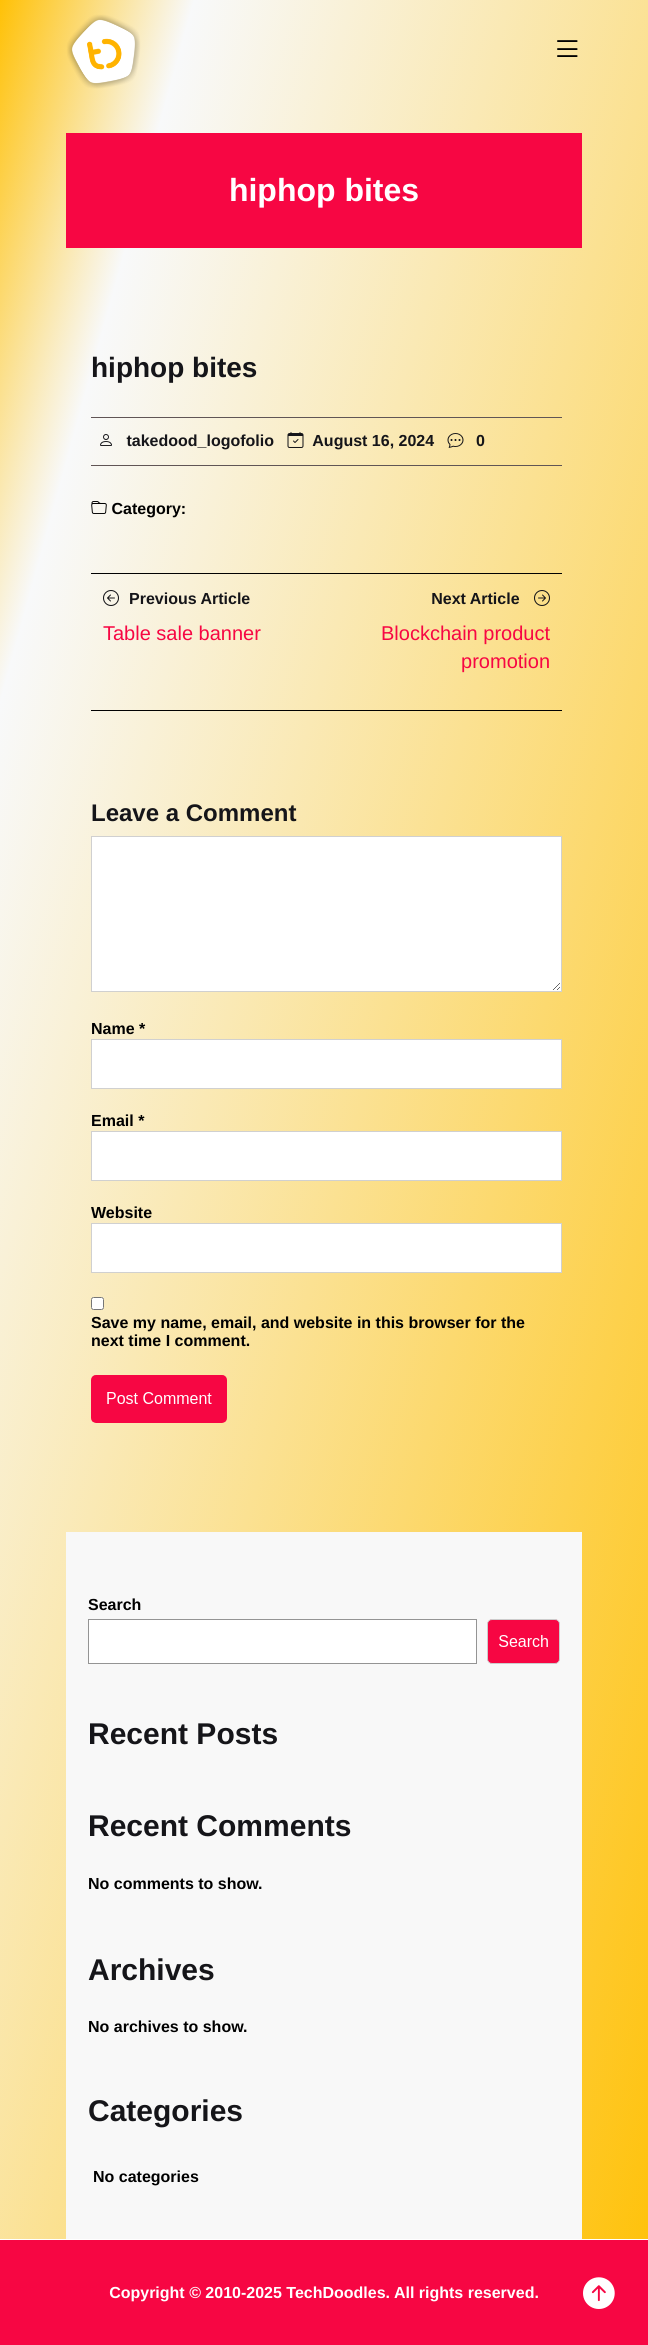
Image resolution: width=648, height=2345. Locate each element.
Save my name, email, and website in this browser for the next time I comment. (308, 1332)
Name (118, 1029)
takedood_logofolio (200, 441)
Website (121, 1213)
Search (114, 1605)
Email (117, 1121)
